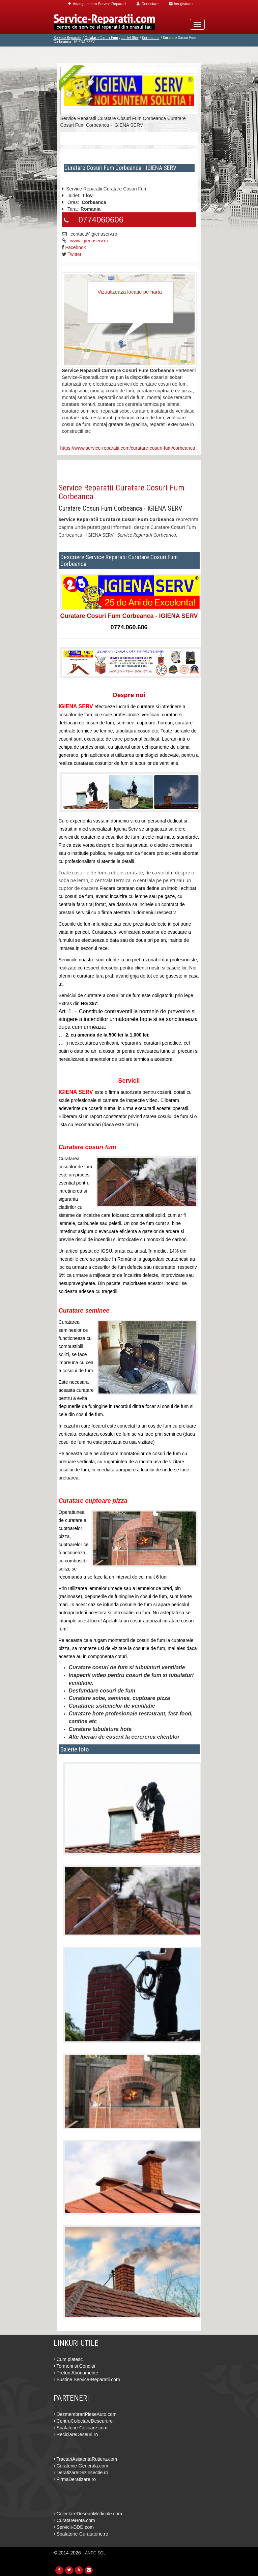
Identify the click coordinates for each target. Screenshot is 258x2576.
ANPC (90, 2553)
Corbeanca (151, 37)
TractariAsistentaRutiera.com (85, 2459)
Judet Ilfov (130, 37)
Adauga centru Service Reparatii (97, 4)
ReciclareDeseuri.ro (76, 2434)
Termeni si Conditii (74, 2366)
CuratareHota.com (74, 2520)
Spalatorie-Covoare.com (81, 2427)
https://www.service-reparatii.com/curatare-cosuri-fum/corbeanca (127, 448)
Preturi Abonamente (76, 2372)
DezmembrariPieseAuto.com (85, 2414)
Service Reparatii (67, 37)
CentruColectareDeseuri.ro (83, 2421)
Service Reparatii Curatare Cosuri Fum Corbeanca (121, 492)
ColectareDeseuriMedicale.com (88, 2513)
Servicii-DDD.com (74, 2527)
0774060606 (101, 219)
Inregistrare (181, 4)
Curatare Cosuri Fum (101, 37)
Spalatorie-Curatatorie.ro (81, 2534)
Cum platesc (68, 2359)
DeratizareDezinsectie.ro (81, 2472)
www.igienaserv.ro (89, 240)
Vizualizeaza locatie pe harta (129, 292)
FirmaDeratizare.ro (75, 2479)
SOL (101, 2553)
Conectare (148, 4)
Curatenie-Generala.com (81, 2465)
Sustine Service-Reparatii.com (87, 2379)
